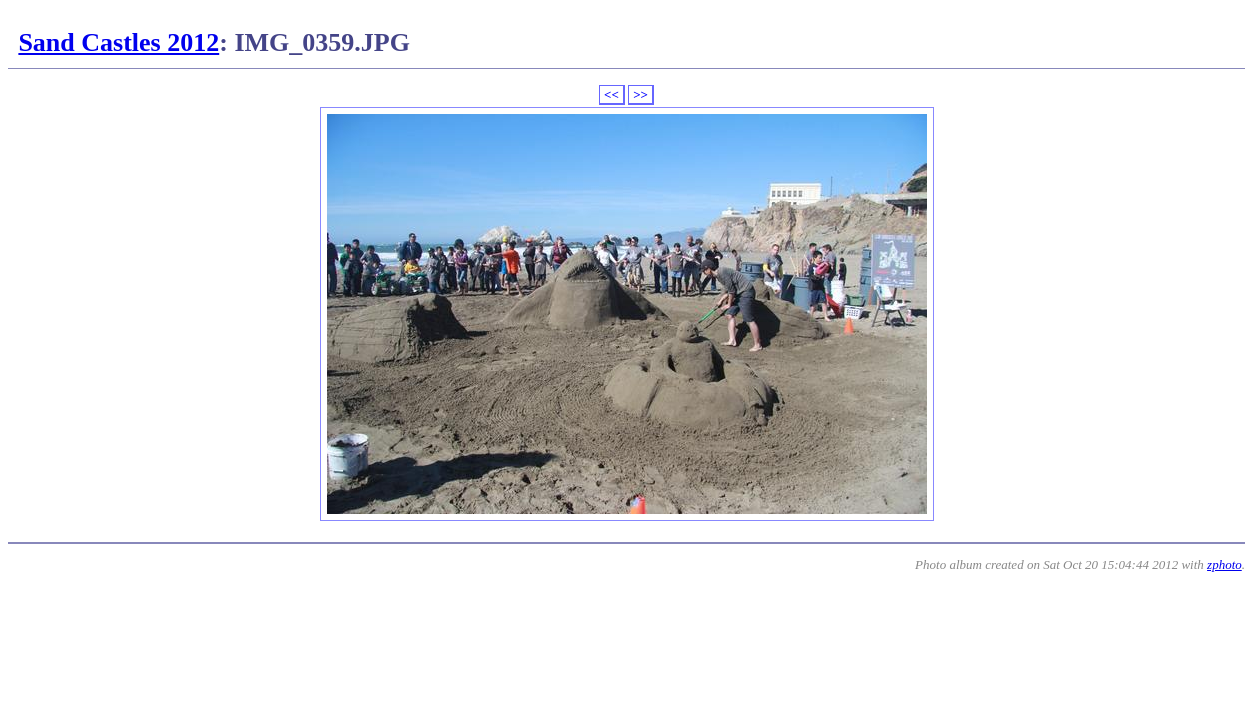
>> (640, 94)
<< (611, 94)
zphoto (1224, 564)
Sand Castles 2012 (118, 42)
